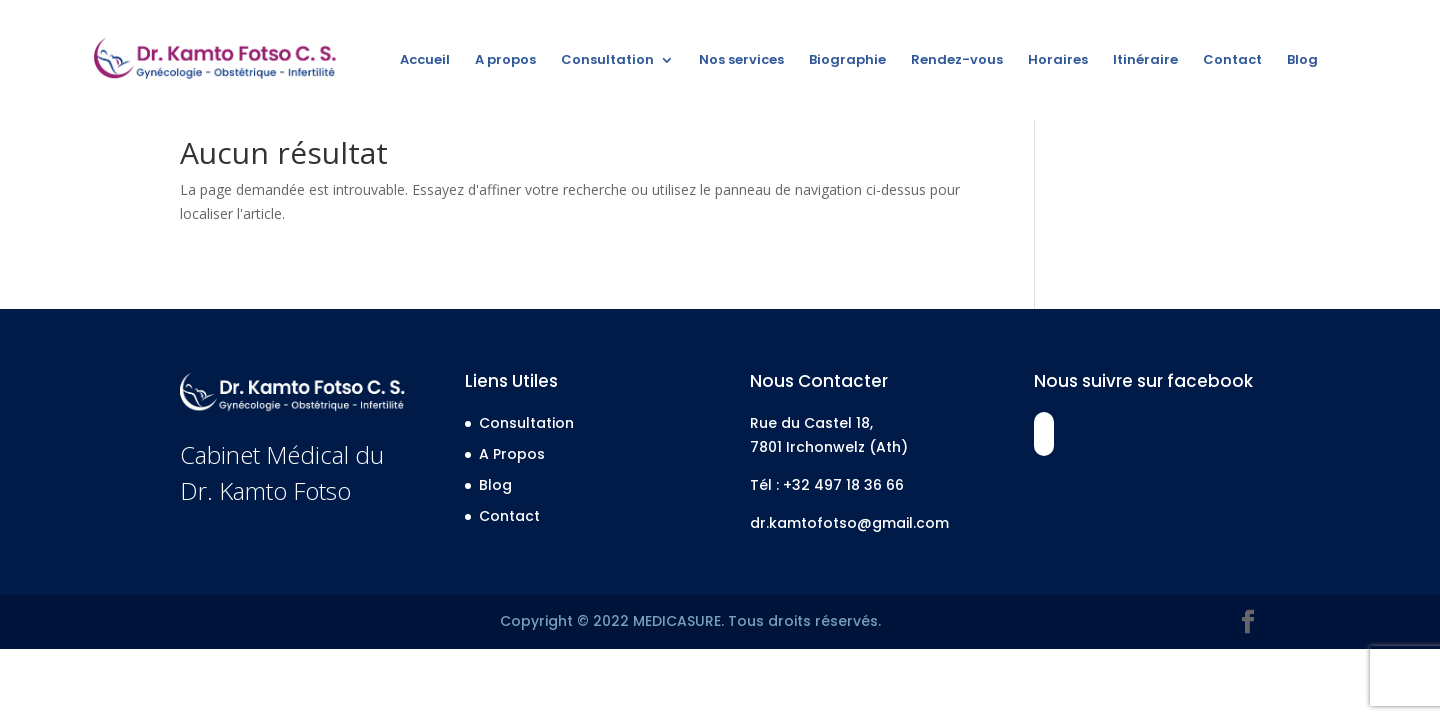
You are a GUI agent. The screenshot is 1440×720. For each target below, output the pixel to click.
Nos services (741, 61)
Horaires (1058, 61)
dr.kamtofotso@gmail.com (849, 523)
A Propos (512, 454)
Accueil (425, 61)
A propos (505, 61)
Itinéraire (1145, 61)
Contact (1232, 61)
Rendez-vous (957, 61)
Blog (1302, 61)
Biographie (847, 61)
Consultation (607, 61)
